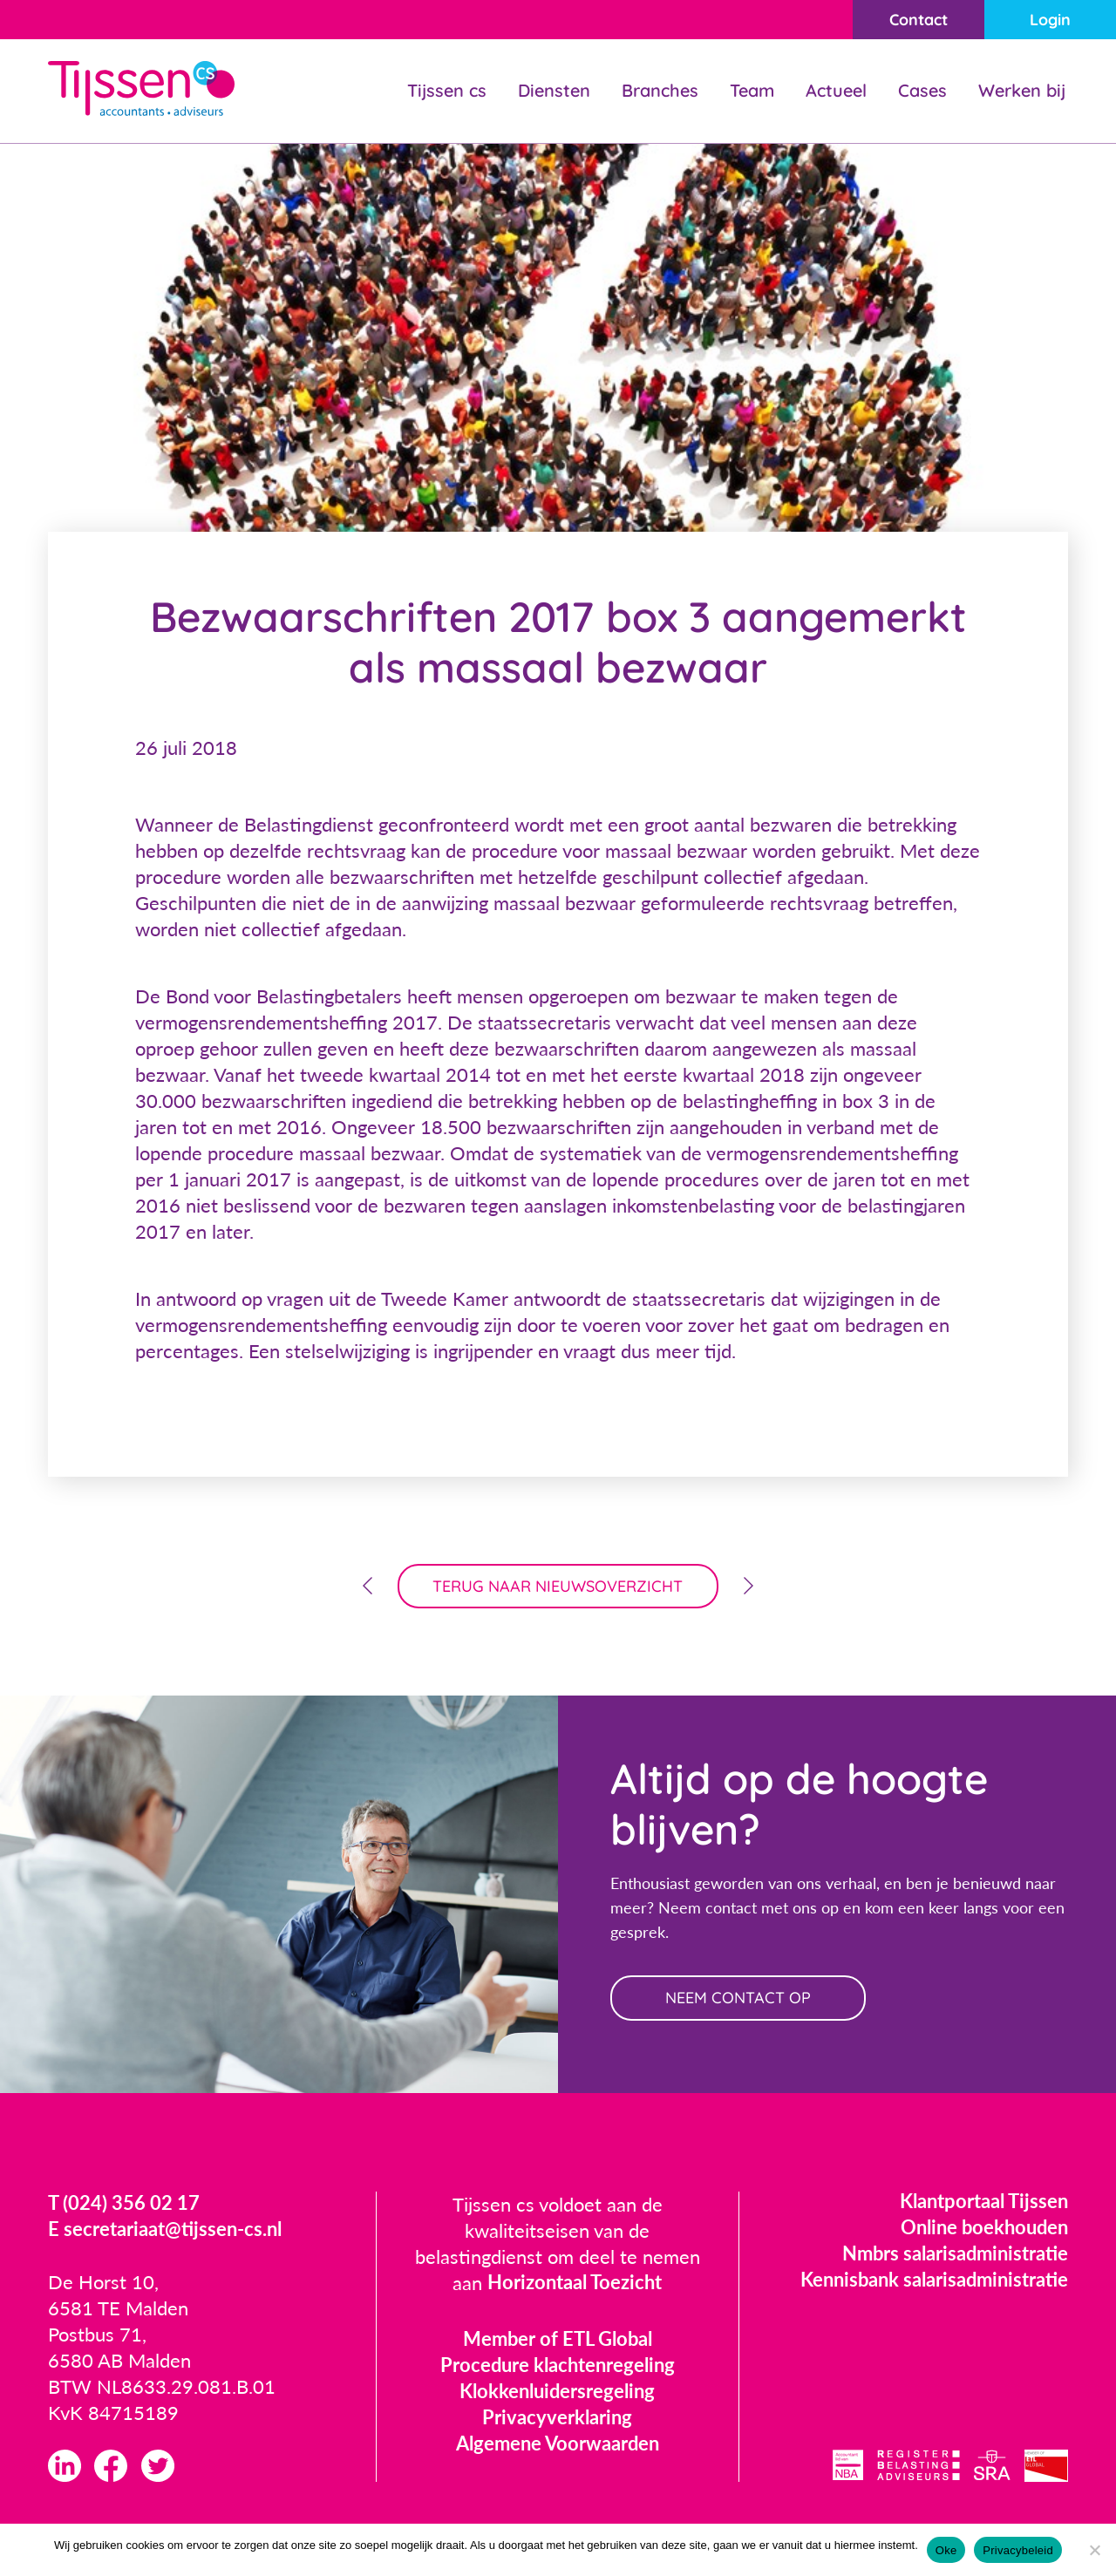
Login (1050, 20)
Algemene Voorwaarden (557, 2444)
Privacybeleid (1018, 2550)
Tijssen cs (447, 90)
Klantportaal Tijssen (984, 2201)
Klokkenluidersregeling (557, 2391)
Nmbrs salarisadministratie (955, 2254)
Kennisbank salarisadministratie (934, 2280)
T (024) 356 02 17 (124, 2204)
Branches (660, 90)
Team (752, 90)
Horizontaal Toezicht (574, 2283)
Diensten (554, 90)
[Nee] (1094, 2550)
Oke (946, 2550)
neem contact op (739, 1998)
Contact (917, 20)
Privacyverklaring (557, 2418)
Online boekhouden (984, 2228)
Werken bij (1021, 90)
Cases (922, 90)
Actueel (836, 90)
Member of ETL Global (557, 2339)
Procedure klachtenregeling (557, 2365)
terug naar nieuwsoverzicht (558, 1586)
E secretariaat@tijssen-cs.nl (165, 2230)
